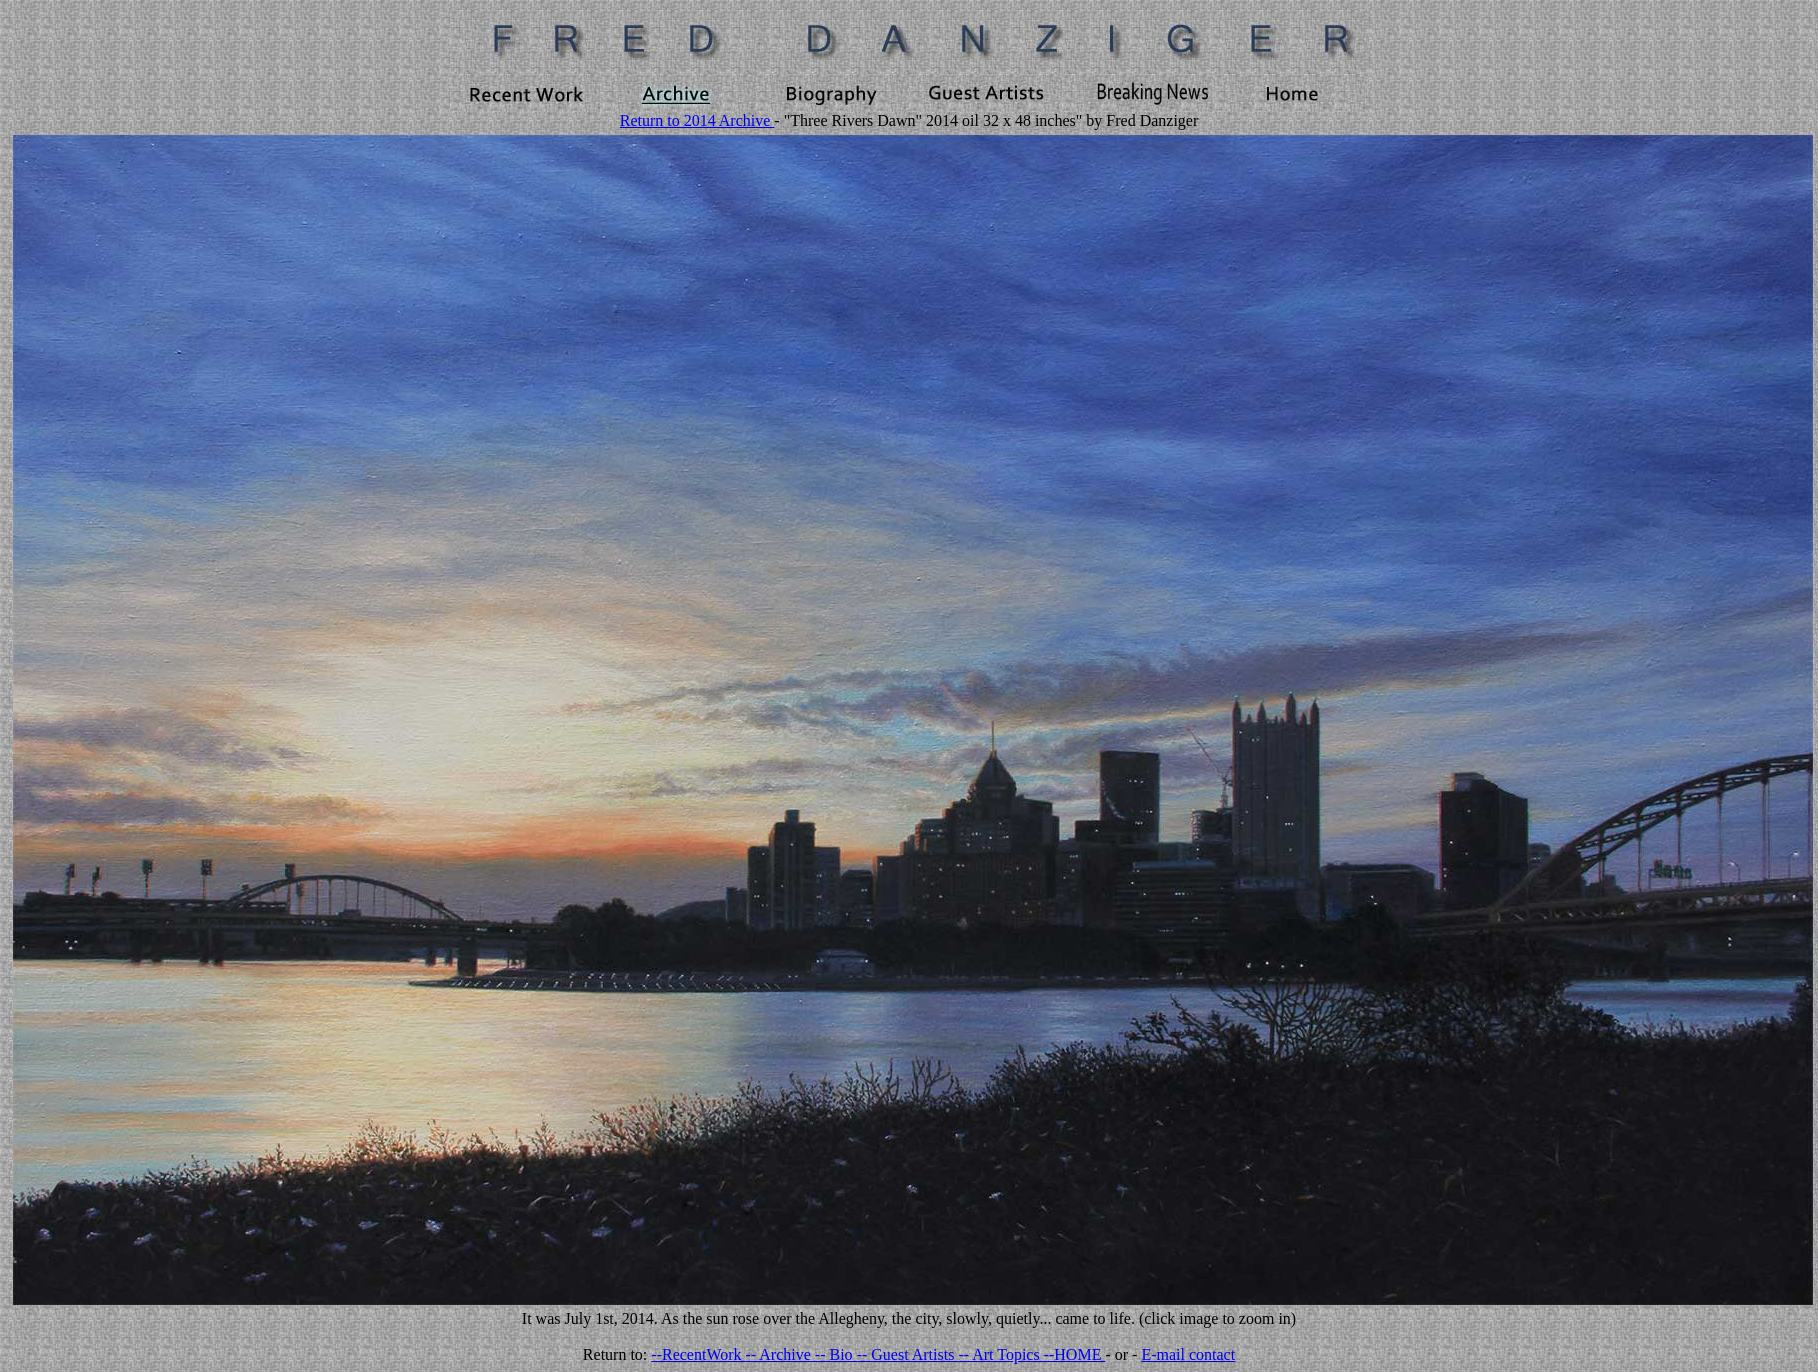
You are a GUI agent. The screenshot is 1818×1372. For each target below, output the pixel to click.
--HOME (1075, 1354)
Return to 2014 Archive (697, 120)
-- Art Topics (1000, 1354)
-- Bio (836, 1354)
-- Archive (780, 1354)
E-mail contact (1188, 1354)
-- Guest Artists (908, 1354)
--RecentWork (698, 1354)
